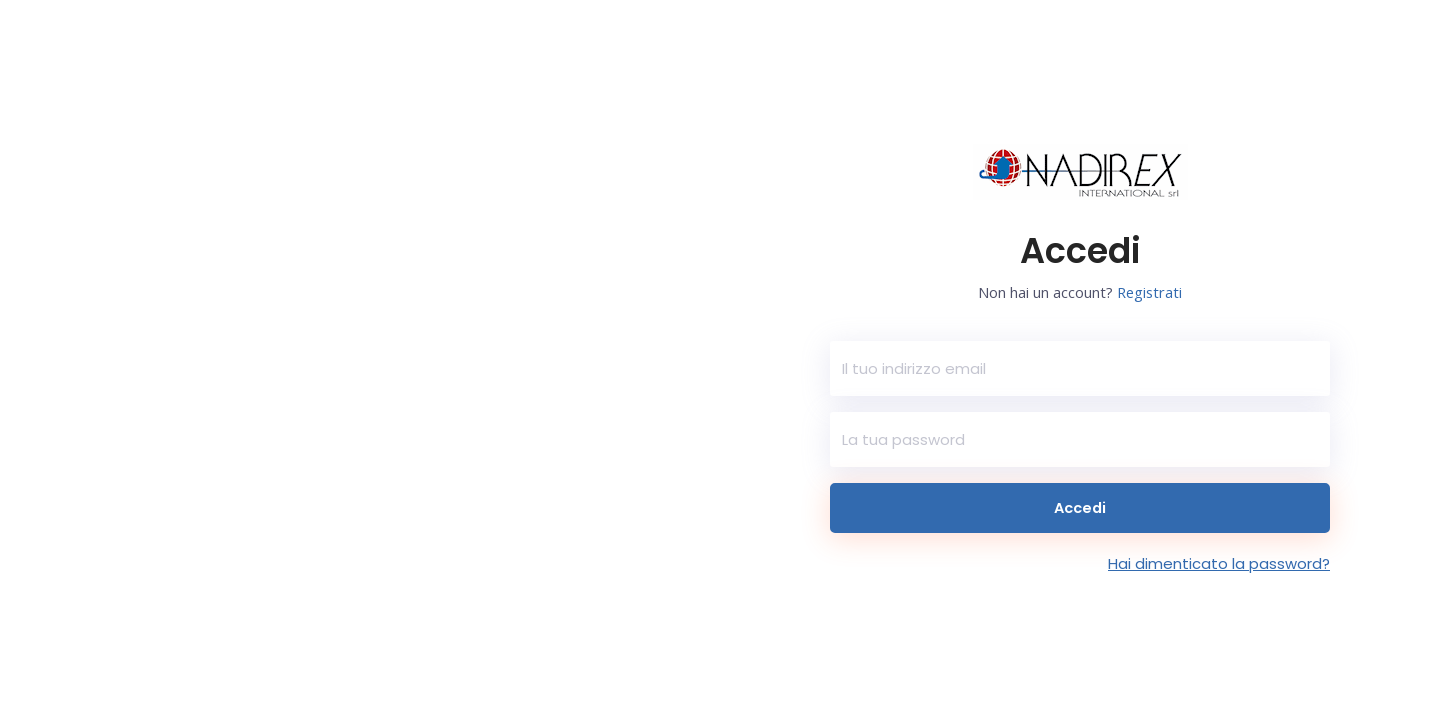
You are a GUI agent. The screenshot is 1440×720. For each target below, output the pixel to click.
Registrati (1150, 292)
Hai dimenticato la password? (1219, 563)
